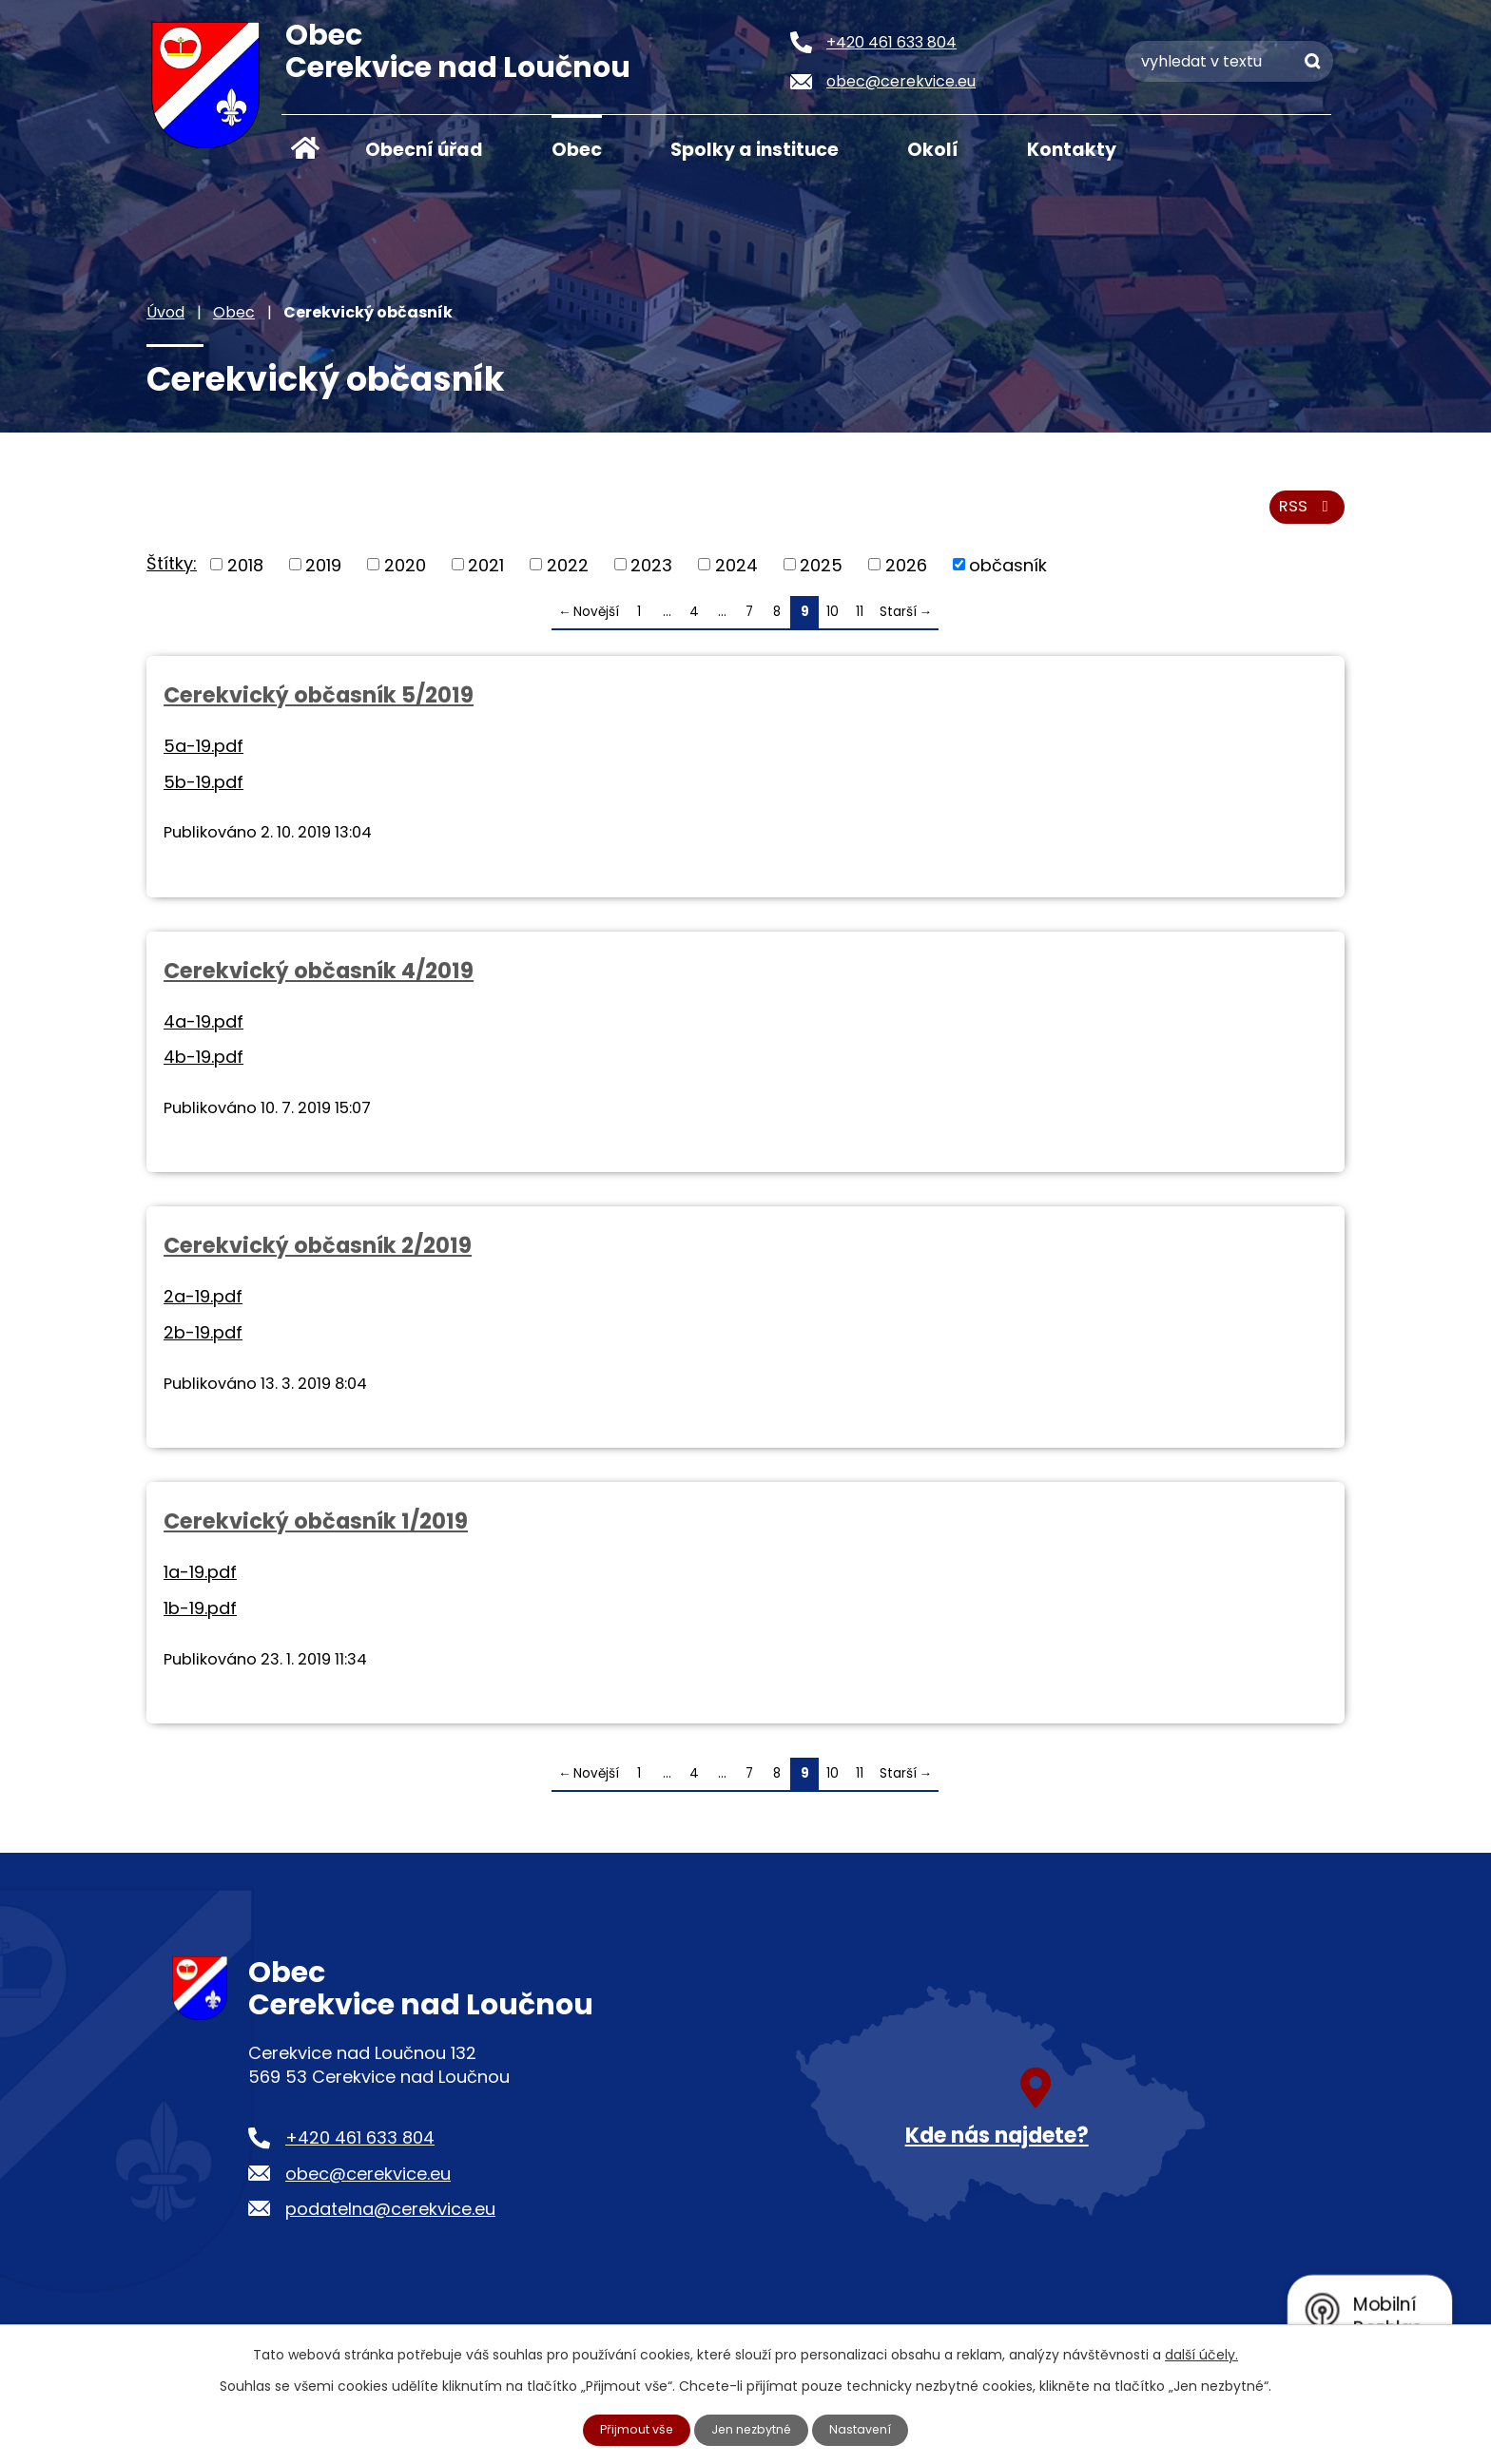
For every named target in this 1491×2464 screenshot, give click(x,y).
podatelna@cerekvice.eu (390, 2218)
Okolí (932, 150)
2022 (568, 575)
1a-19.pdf (200, 1582)
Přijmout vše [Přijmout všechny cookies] (629, 2428)
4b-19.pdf (203, 1067)
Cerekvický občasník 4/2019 (319, 980)
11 (859, 622)
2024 (736, 575)
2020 (405, 575)
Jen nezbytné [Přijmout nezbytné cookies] (753, 2428)
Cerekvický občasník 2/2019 (318, 1256)
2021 (486, 575)
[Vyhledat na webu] (1229, 61)
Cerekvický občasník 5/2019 (319, 704)
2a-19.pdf (203, 1307)
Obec (577, 150)
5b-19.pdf (203, 791)
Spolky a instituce (754, 150)
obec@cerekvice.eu (368, 2183)
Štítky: (171, 573)
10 (832, 622)
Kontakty (1071, 150)
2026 (906, 575)
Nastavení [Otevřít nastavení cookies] (870, 2428)
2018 (245, 575)
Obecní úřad (424, 150)
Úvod (305, 148)
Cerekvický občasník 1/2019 (316, 1531)
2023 (651, 575)
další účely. (1201, 2352)
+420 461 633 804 (360, 2148)
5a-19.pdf (203, 755)
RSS (1304, 516)
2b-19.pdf (203, 1343)
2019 (323, 575)
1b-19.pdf (200, 1618)
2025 (821, 575)
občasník (1008, 575)
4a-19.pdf (203, 1031)
